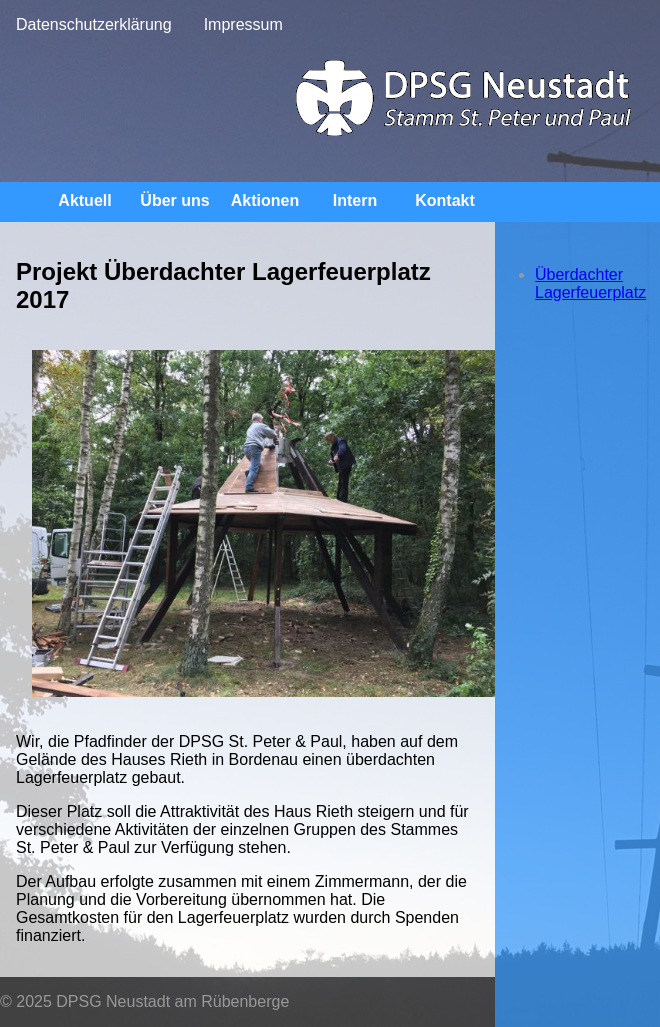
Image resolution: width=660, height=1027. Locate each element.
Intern (355, 200)
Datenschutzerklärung (94, 24)
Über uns (174, 200)
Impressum (243, 24)
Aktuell (84, 200)
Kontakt (445, 200)
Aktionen (265, 200)
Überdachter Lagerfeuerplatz (590, 283)
